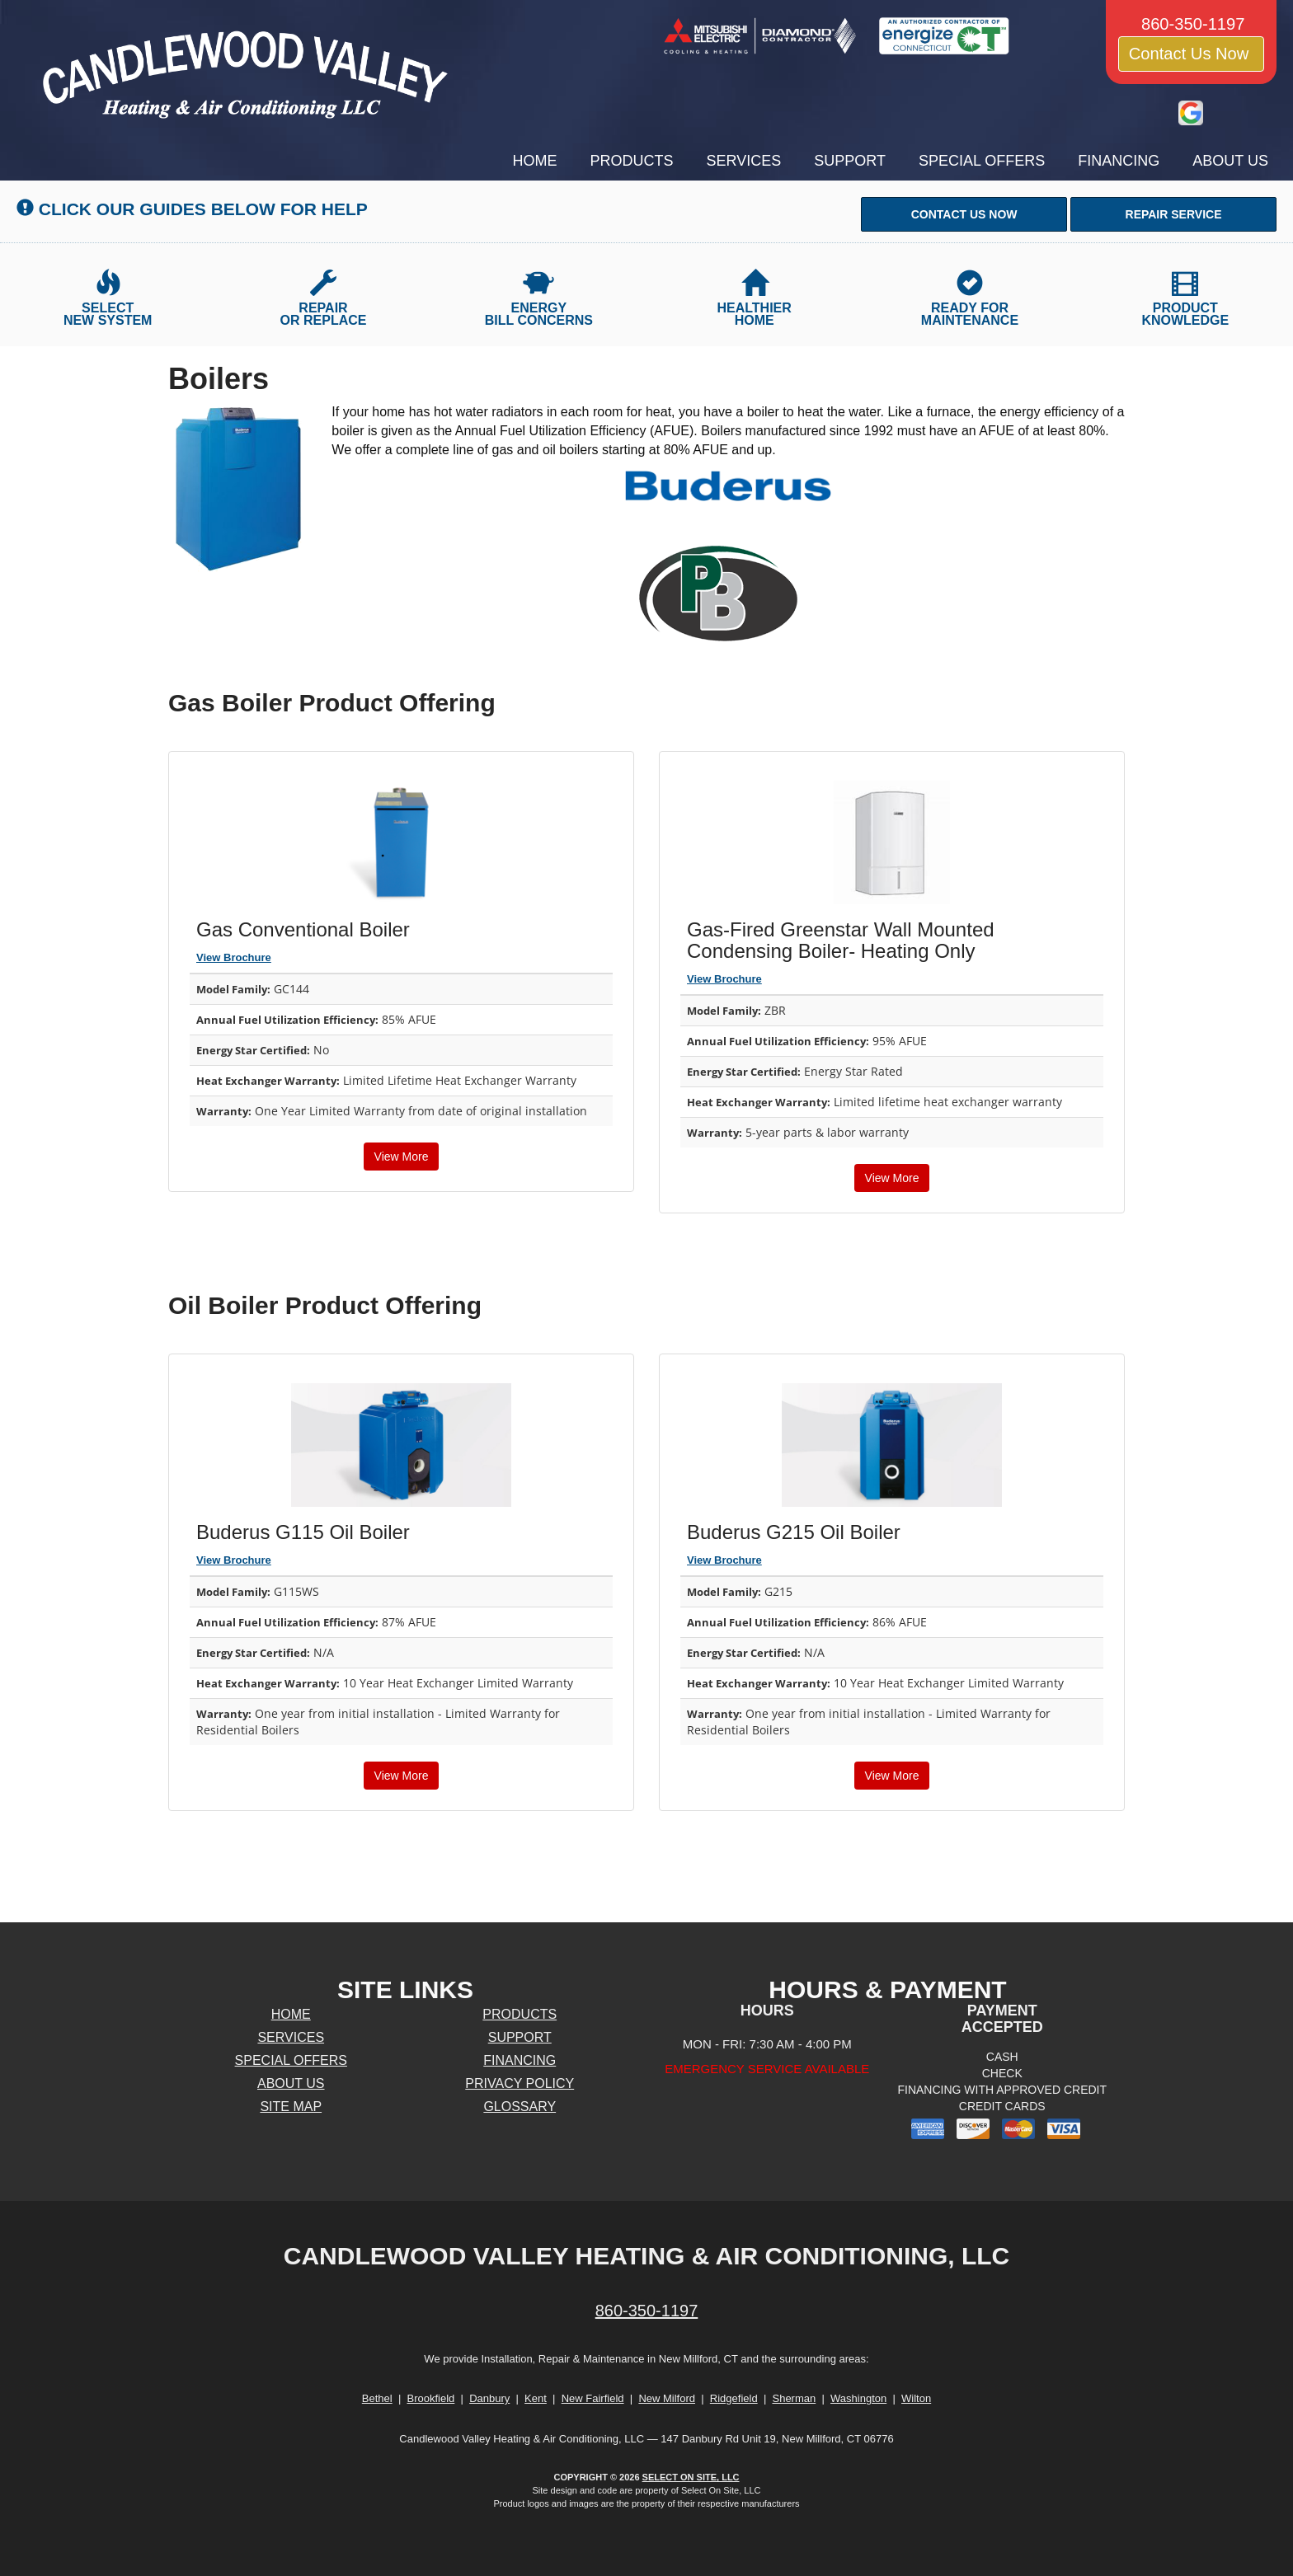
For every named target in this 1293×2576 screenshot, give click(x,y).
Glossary (519, 2107)
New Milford (666, 2398)
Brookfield (431, 2398)
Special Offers (982, 160)
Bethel (377, 2398)
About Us (1230, 160)
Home (535, 160)
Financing (1118, 160)
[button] (964, 214)
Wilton (916, 2398)
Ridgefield (734, 2398)
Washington (858, 2398)
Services (744, 160)
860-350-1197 (646, 2311)
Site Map (291, 2107)
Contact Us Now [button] (1191, 54)
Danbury (489, 2398)
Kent (535, 2398)
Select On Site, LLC (691, 2477)
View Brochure (233, 957)
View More (401, 1156)
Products (632, 160)
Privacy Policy (519, 2083)
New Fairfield (593, 2398)
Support (850, 160)
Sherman (794, 2398)
